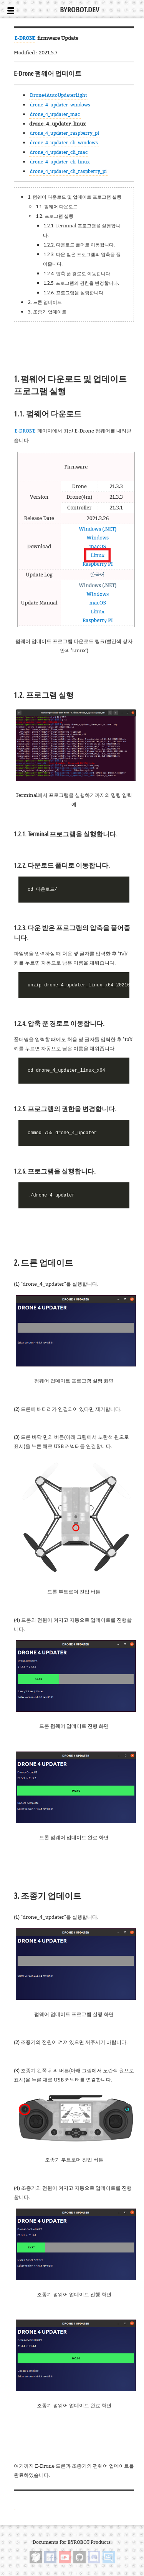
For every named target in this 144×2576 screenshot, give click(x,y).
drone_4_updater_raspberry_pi (64, 133)
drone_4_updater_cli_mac (59, 152)
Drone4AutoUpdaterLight (58, 95)
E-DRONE (25, 38)
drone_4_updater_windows (60, 104)
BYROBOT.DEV (79, 10)
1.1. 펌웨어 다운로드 (57, 206)
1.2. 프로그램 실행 (54, 216)
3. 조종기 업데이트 (47, 312)
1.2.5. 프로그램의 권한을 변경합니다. (81, 283)
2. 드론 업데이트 (45, 302)
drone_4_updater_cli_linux (60, 161)
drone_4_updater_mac (55, 114)
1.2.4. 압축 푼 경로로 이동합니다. (77, 273)
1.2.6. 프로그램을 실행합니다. (74, 292)
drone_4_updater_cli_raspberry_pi (68, 171)
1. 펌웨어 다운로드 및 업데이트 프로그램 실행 (74, 197)
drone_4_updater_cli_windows (64, 142)
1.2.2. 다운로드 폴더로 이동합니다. (79, 245)
